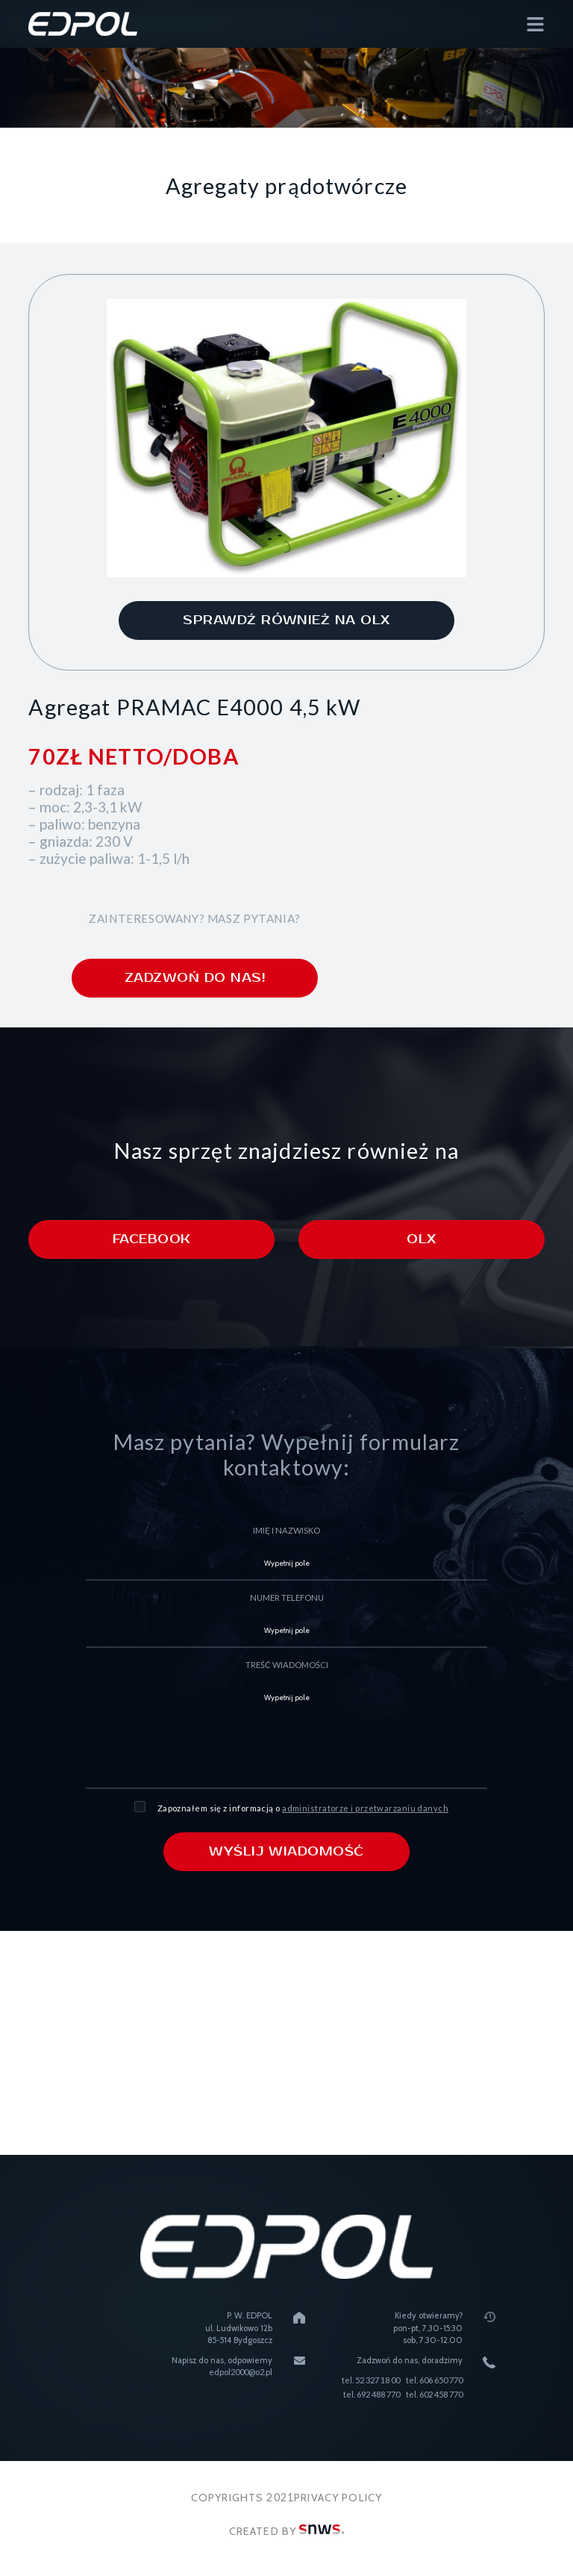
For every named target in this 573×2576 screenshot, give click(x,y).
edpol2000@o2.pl (240, 2372)
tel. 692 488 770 (371, 2394)
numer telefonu (287, 1597)
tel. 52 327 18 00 (371, 2380)
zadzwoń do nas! (195, 978)
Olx (421, 1239)
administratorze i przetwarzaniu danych (365, 1808)
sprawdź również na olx (286, 620)
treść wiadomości (286, 1665)
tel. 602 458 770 (434, 2394)
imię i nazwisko (286, 1530)
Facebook (152, 1239)
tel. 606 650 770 (434, 2380)
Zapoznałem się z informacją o (302, 1808)
